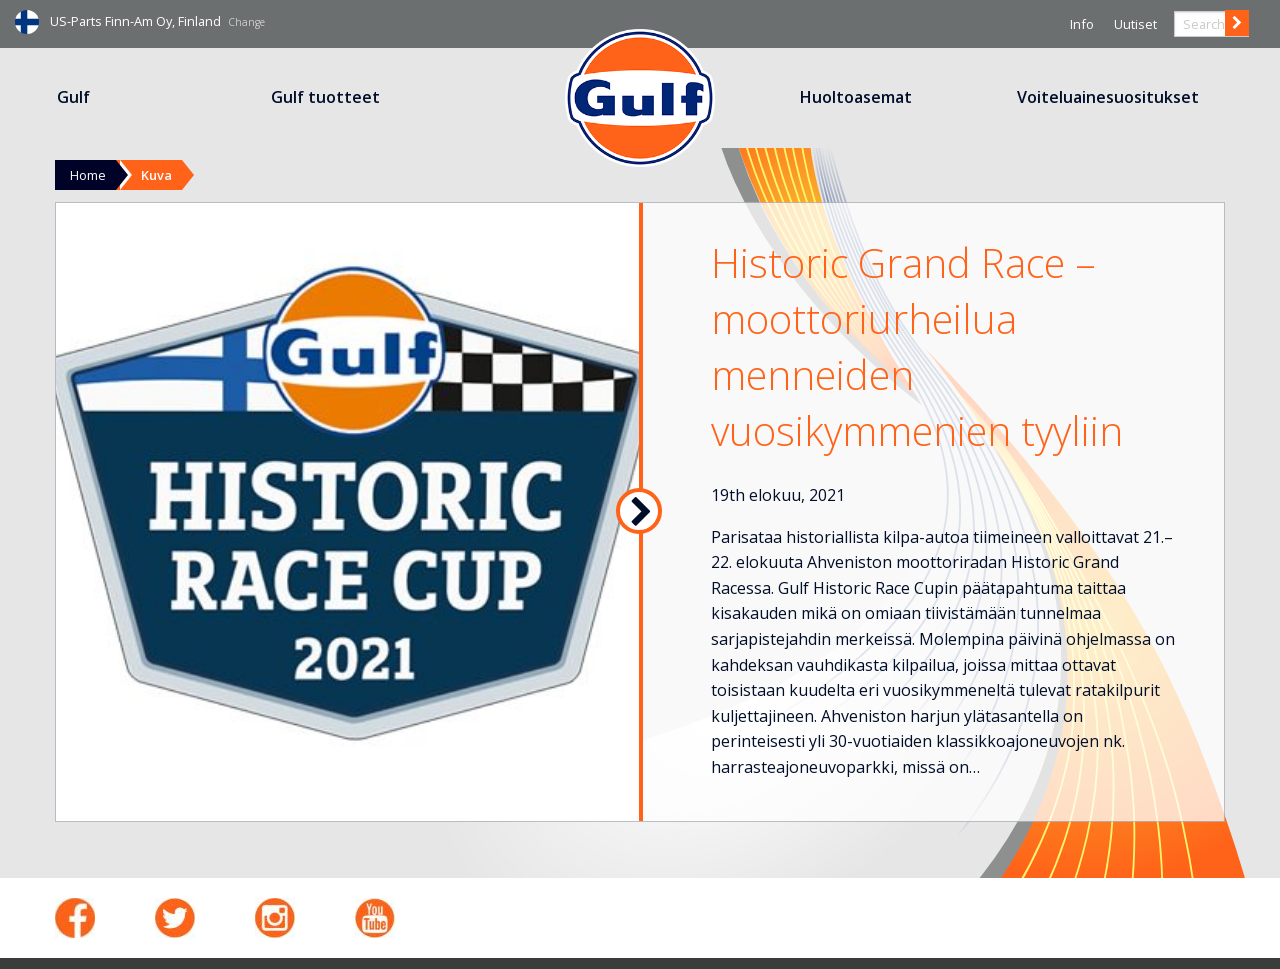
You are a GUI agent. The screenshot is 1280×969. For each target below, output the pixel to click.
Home (88, 175)
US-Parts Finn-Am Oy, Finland (157, 21)
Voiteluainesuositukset (1108, 97)
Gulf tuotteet (325, 97)
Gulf (73, 97)
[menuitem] (75, 98)
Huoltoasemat (856, 97)
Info (1082, 24)
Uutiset (1135, 24)
